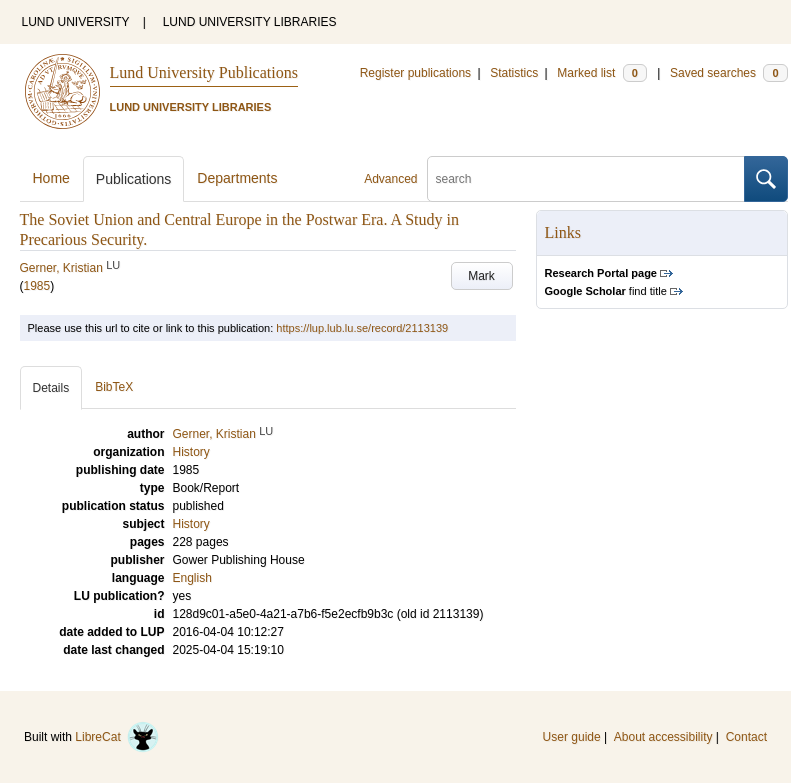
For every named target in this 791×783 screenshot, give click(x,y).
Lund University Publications (204, 72)
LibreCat (117, 737)
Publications (134, 179)
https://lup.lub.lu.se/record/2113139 (362, 328)
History (191, 524)
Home (51, 178)
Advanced (390, 179)
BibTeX (114, 387)
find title (606, 291)
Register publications (415, 73)
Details (51, 388)
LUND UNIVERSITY (76, 22)
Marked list (601, 73)
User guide (572, 737)
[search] (586, 179)
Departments (237, 178)
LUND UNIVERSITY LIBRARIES (250, 22)
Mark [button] (481, 276)
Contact (746, 737)
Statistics (514, 73)
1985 (37, 286)
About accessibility (663, 737)
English (192, 578)
